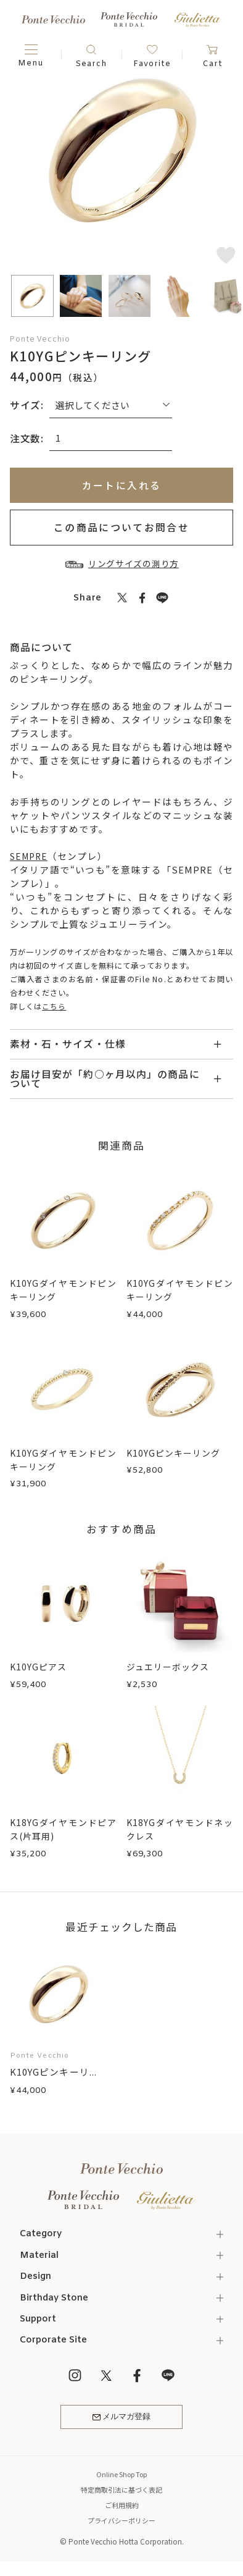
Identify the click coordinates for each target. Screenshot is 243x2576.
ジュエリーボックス (170, 1667)
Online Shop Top (121, 2476)
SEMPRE (30, 855)
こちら (54, 1006)
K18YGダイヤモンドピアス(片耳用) (63, 1829)
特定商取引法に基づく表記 (121, 2493)
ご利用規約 (121, 2508)
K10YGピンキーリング (176, 1452)
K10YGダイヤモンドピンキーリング (63, 1289)
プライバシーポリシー (121, 2523)
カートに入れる (122, 485)
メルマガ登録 (122, 2419)
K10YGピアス (40, 1667)
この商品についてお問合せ (121, 527)
